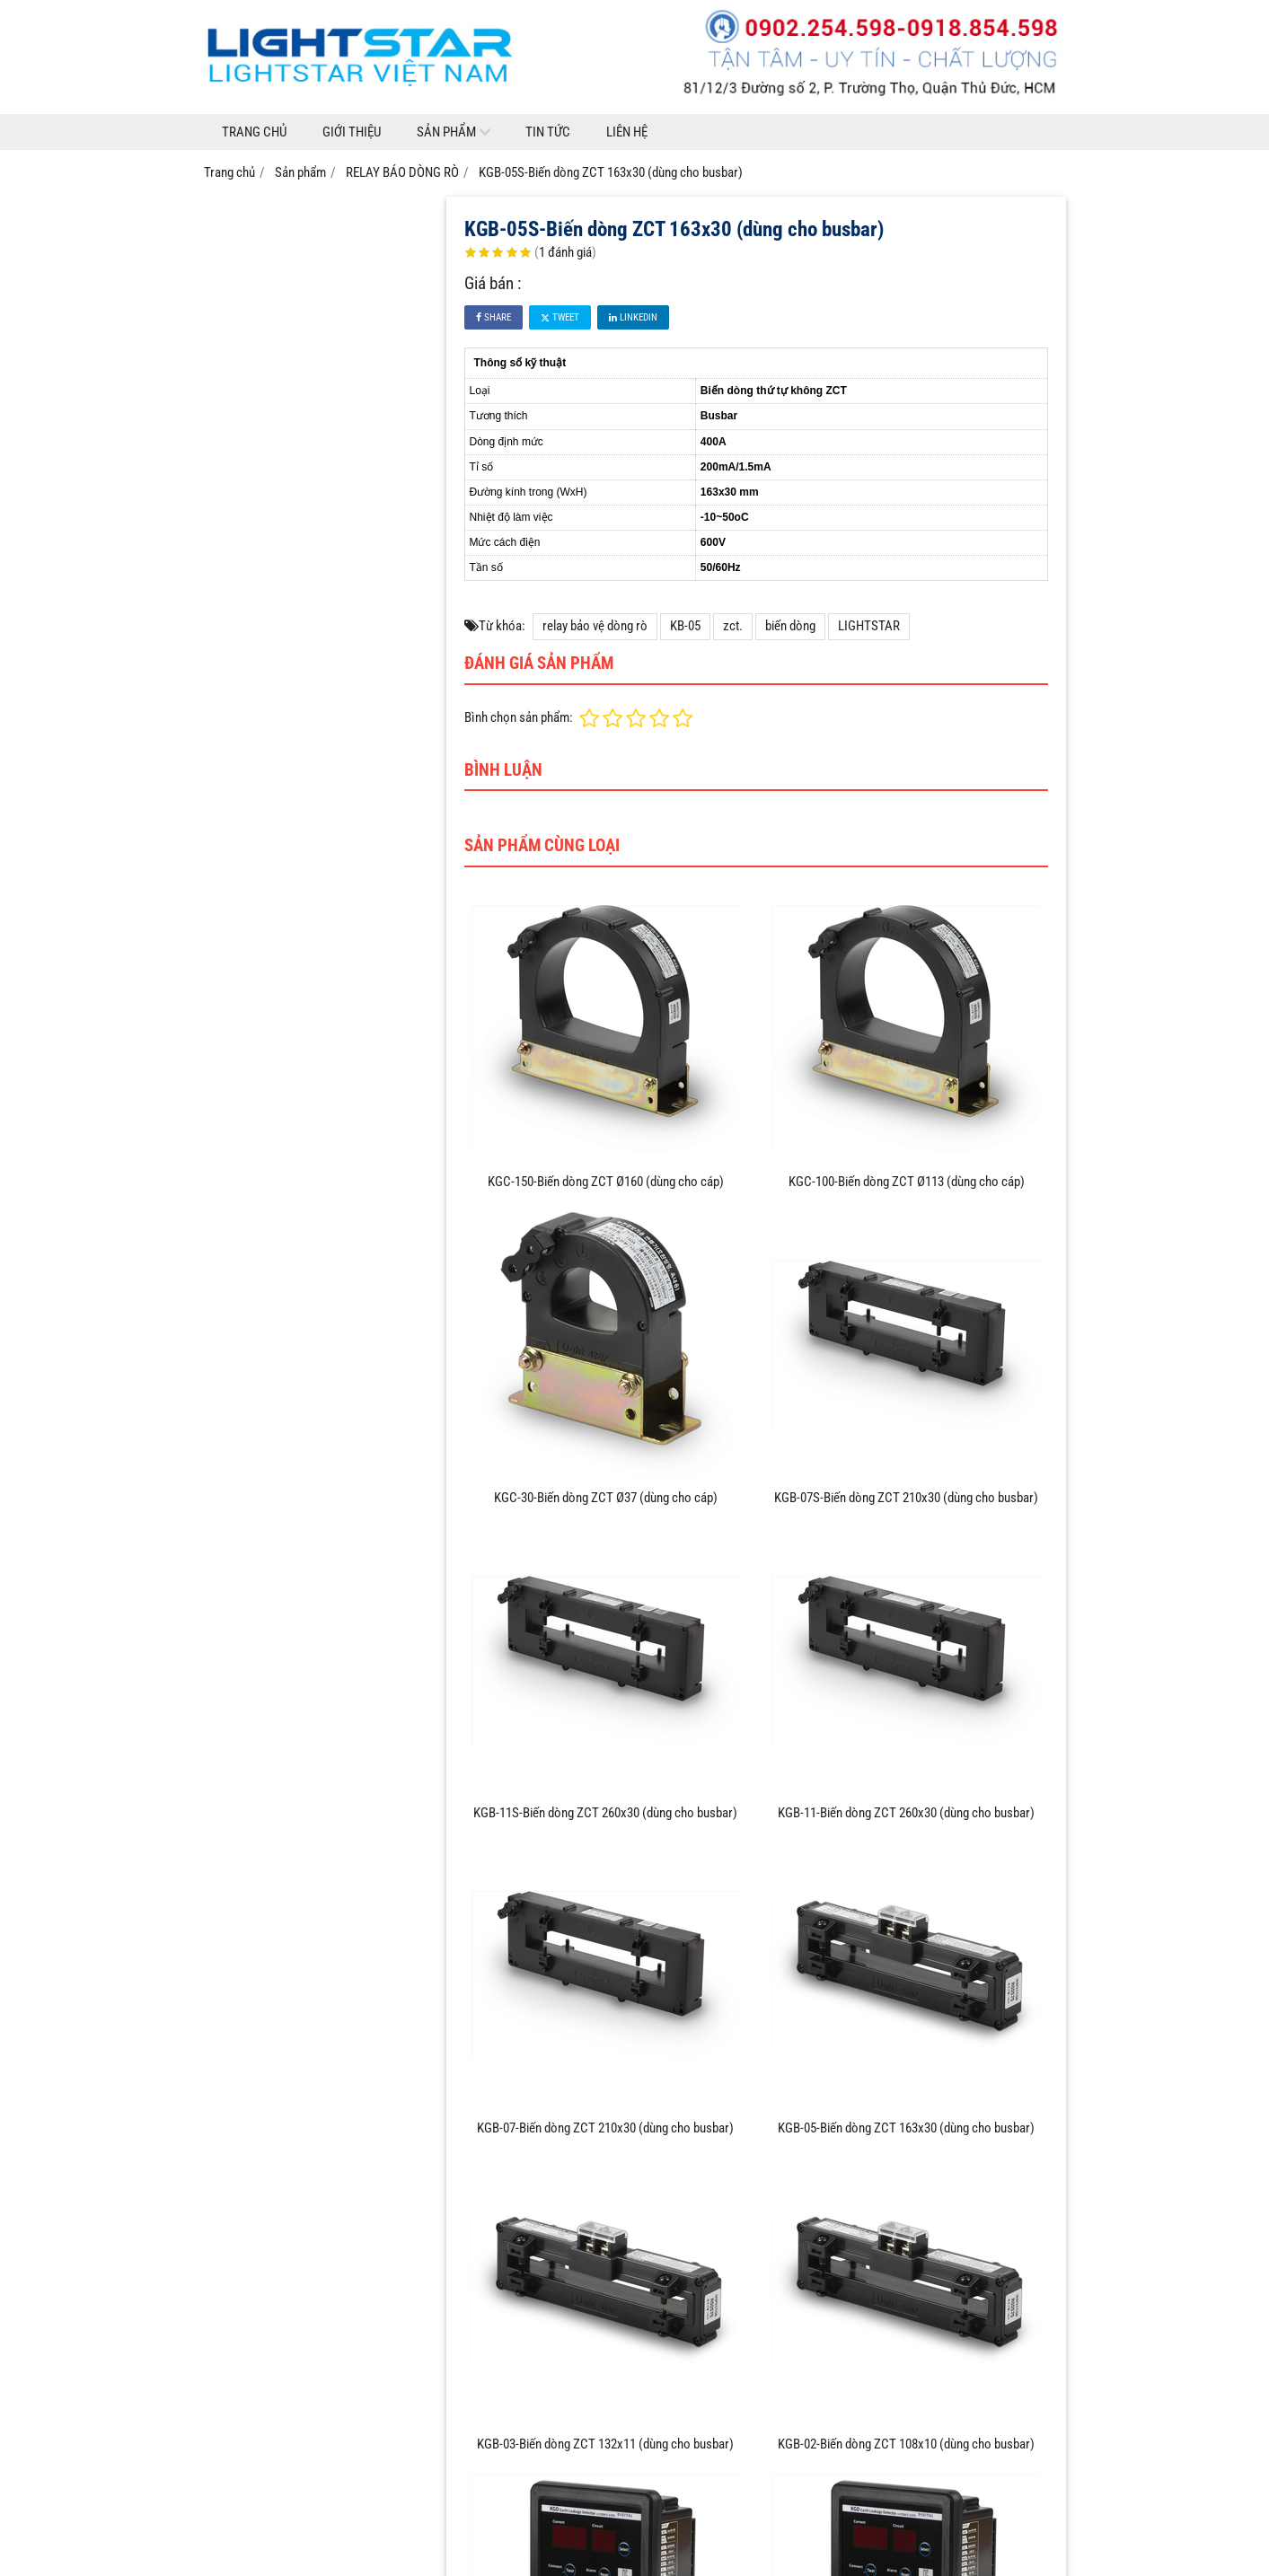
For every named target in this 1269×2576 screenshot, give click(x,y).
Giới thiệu (351, 132)
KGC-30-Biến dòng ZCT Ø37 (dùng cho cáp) (606, 1498)
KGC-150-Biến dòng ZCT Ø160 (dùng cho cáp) (606, 1182)
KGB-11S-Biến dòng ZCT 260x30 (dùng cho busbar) (605, 1813)
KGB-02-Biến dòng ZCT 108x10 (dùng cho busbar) (906, 2444)
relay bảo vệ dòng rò (595, 626)
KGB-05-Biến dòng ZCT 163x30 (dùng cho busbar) (906, 2128)
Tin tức (547, 132)
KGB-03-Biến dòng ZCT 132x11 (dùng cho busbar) (605, 2444)
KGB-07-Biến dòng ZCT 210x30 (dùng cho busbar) (605, 2128)
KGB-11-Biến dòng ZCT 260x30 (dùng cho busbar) (906, 1813)
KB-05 (685, 626)
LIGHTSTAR (869, 626)
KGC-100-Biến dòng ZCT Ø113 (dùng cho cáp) (907, 1182)
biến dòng (790, 626)
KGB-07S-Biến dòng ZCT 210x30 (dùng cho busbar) (906, 1498)
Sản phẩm (446, 132)
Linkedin (633, 317)
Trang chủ (254, 132)
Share (493, 317)
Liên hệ (627, 132)
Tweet (560, 317)
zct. (733, 626)
